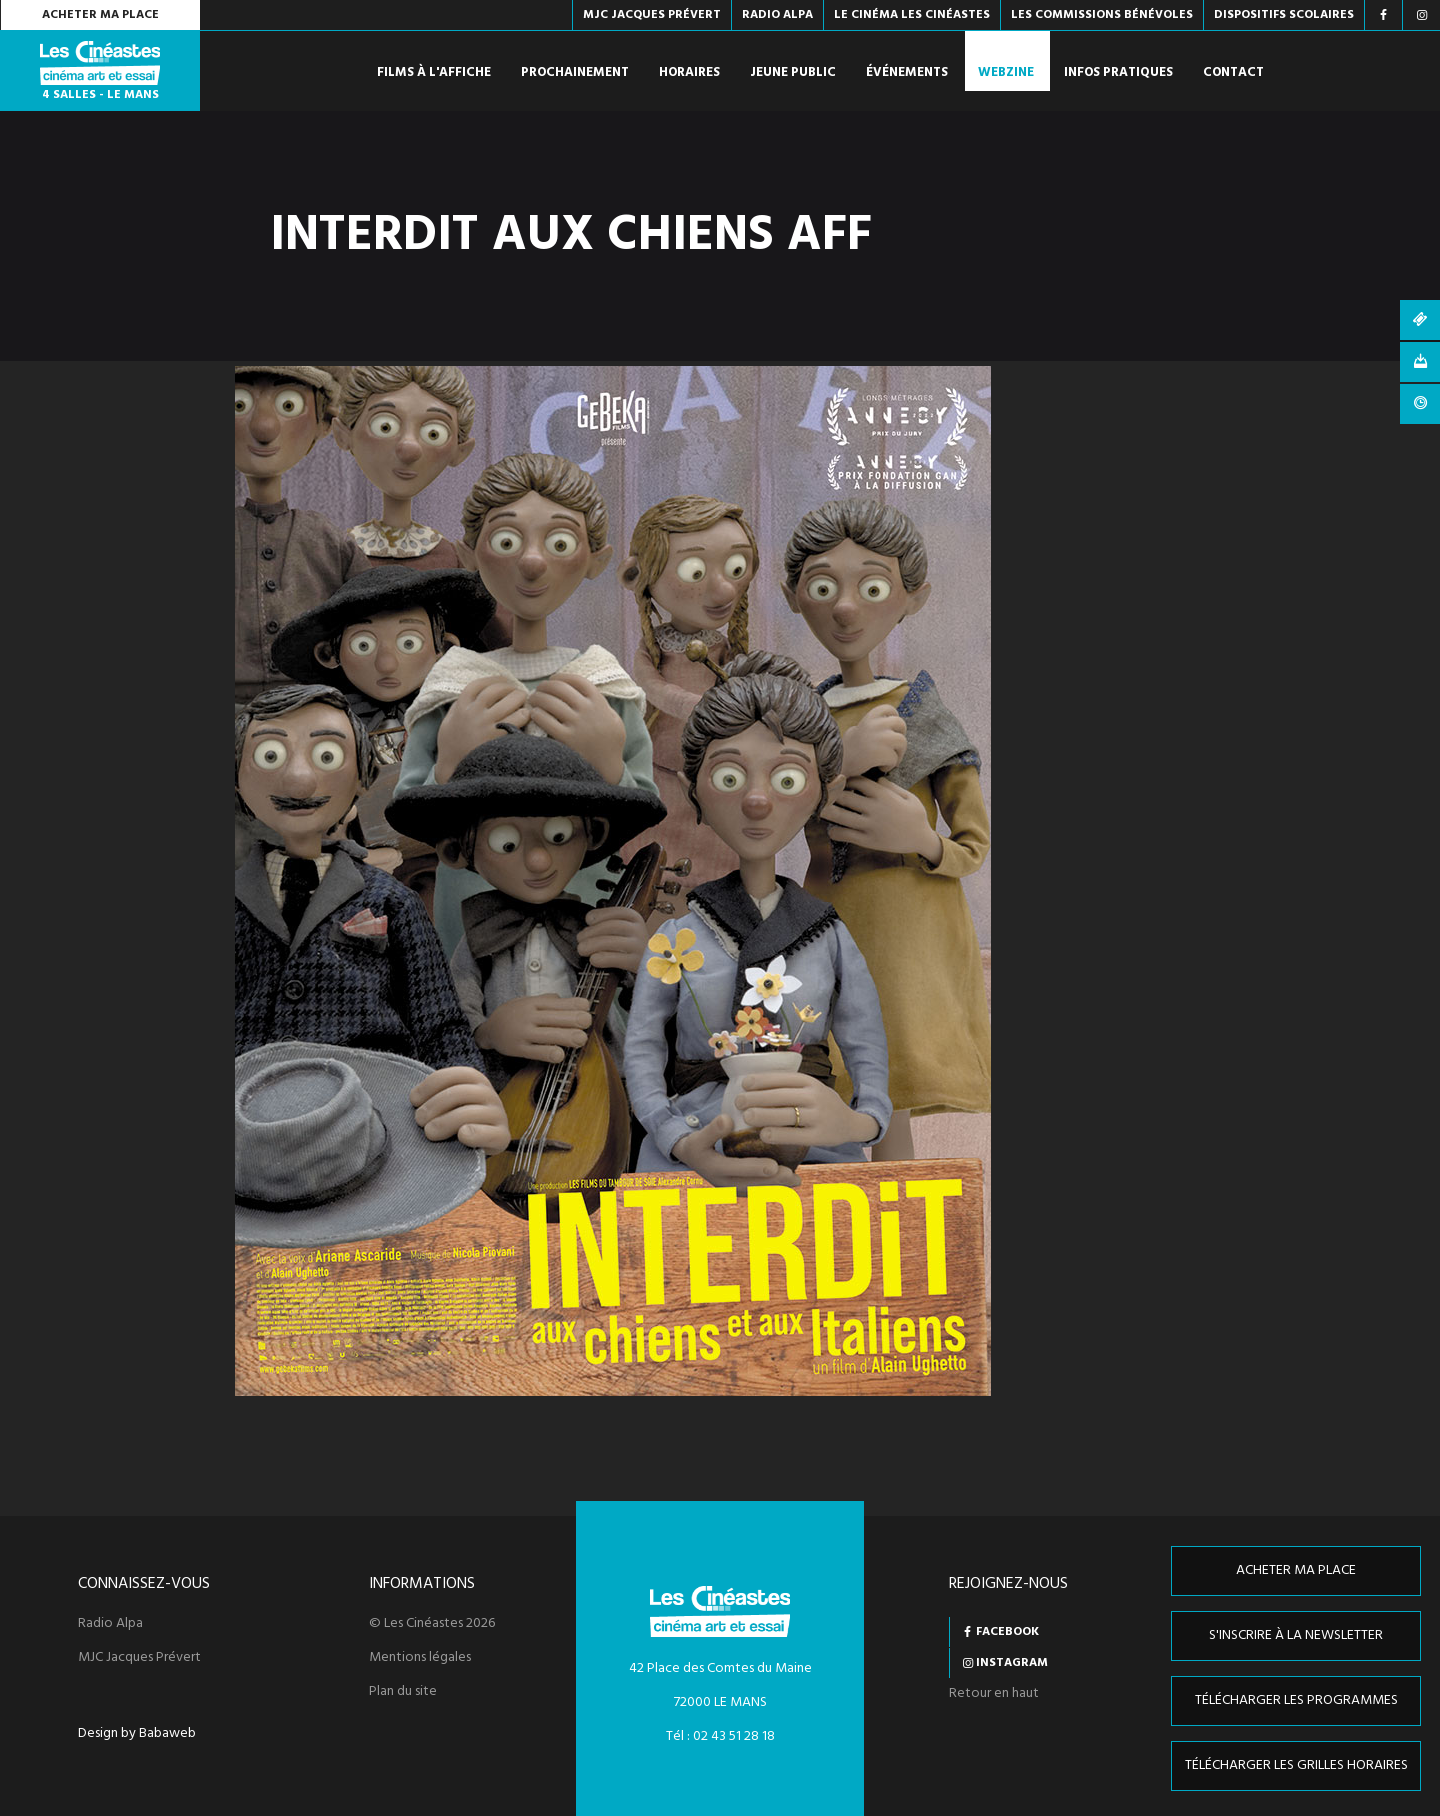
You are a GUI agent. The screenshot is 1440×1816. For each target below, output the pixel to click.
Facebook (1007, 1632)
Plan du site (403, 1692)
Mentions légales (420, 1658)
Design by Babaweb (137, 1734)
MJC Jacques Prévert (139, 1658)
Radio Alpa (110, 1624)
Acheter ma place (100, 15)
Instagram (1012, 1663)
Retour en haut (994, 1693)
